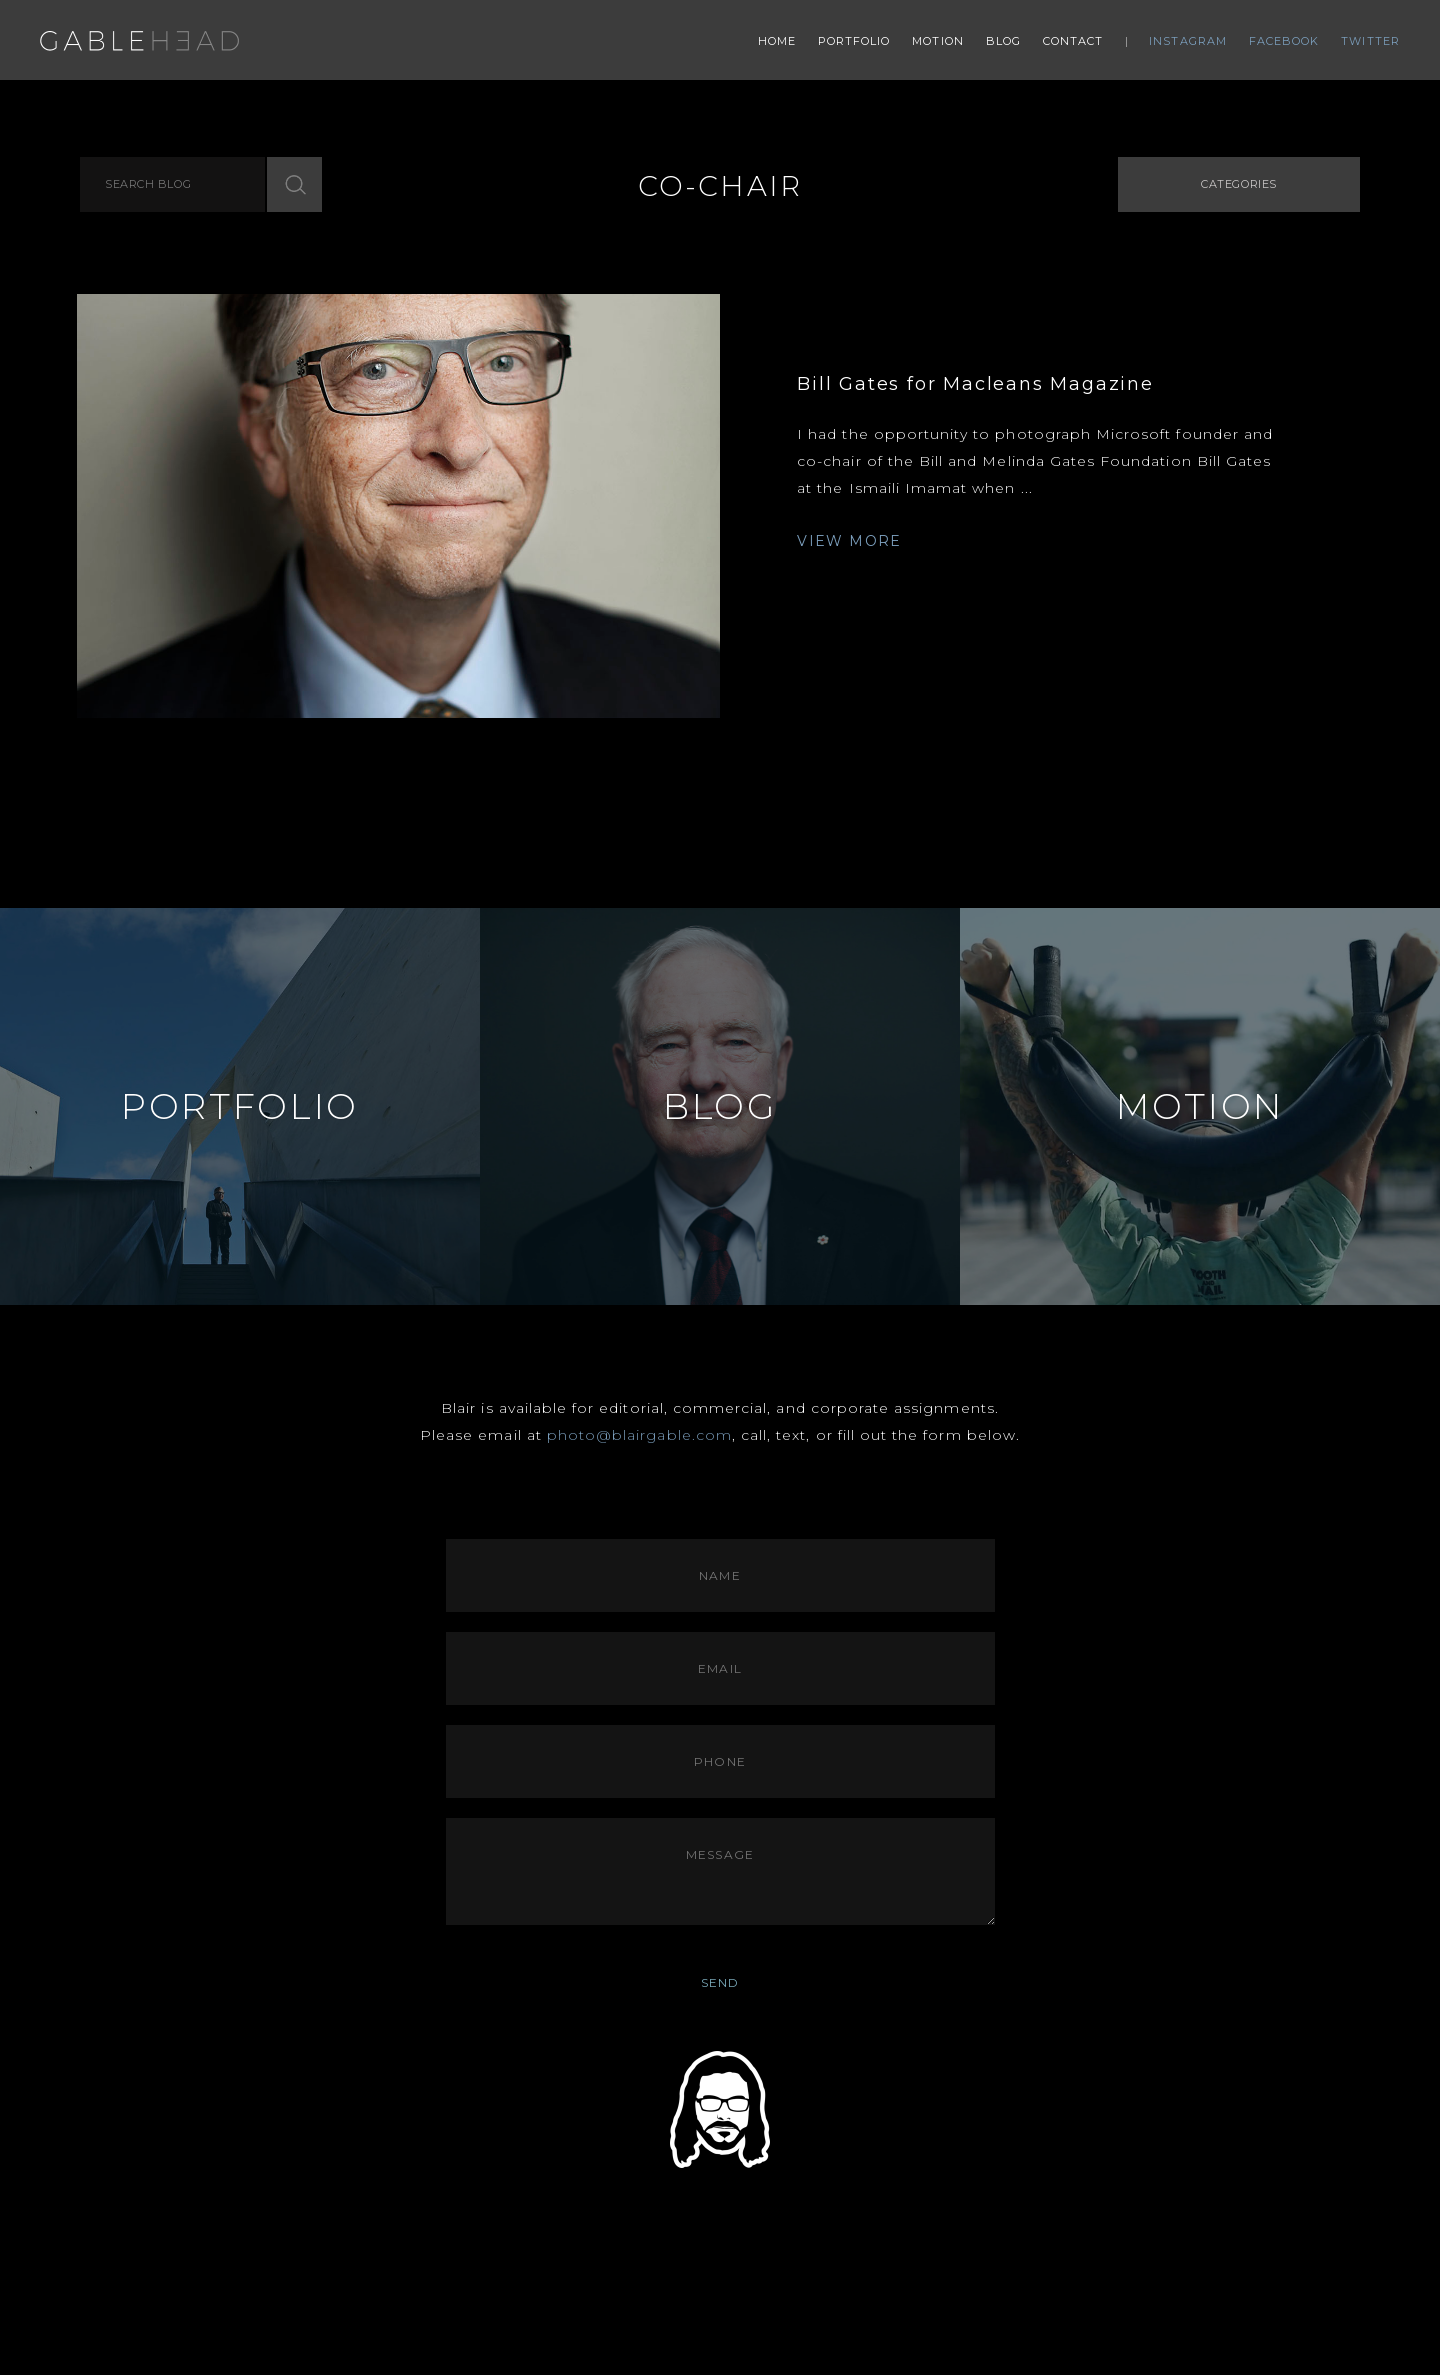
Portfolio (854, 41)
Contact (1073, 41)
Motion (938, 41)
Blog (1003, 41)
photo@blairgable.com (639, 1435)
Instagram (1188, 41)
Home (777, 41)
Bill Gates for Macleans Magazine (975, 384)
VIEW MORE (849, 541)
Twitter (1370, 41)
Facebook (1284, 41)
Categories (1239, 184)
